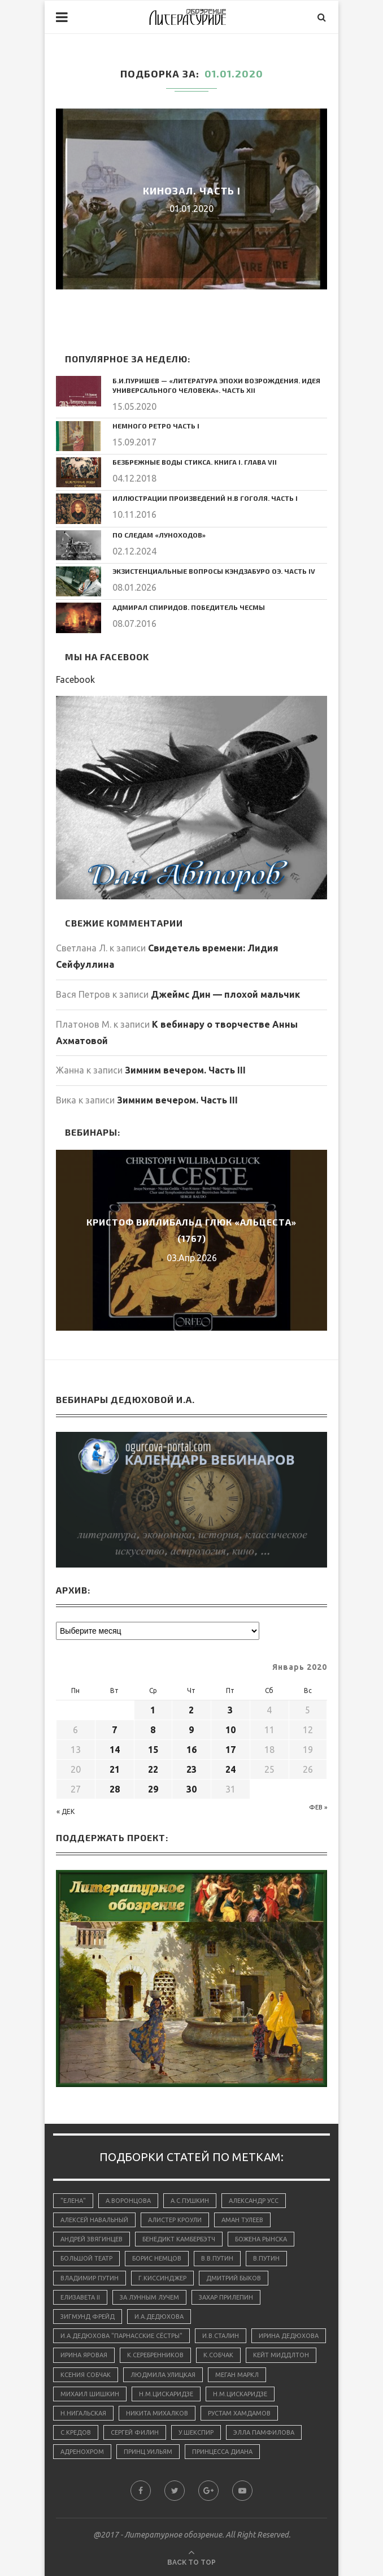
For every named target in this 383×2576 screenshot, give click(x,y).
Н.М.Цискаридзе (166, 2394)
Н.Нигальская (83, 2413)
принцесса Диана (222, 2451)
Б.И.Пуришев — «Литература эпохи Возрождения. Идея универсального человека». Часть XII (216, 385)
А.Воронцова (128, 2200)
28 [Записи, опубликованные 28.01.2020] (115, 1789)
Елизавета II (80, 2297)
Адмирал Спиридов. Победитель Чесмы (188, 607)
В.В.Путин (217, 2258)
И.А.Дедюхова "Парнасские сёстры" (121, 2335)
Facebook (75, 679)
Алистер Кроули (175, 2219)
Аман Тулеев (242, 2219)
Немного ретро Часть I (155, 426)
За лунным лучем (149, 2297)
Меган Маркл (237, 2374)
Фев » (318, 1807)
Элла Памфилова (263, 2432)
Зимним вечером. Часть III (185, 1070)
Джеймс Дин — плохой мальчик (225, 994)
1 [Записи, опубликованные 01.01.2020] (152, 1710)
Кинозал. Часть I (192, 190)
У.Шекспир (196, 2432)
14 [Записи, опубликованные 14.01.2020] (115, 1749)
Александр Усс (253, 2200)
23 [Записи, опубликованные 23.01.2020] (191, 1769)
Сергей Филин (135, 2432)
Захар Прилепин (226, 2297)
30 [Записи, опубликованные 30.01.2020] (191, 1789)
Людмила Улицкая (162, 2374)
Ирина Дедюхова (289, 2335)
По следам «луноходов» (159, 535)
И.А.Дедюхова (159, 2316)
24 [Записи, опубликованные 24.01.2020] (230, 1769)
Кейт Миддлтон (281, 2355)
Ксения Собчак (85, 2374)
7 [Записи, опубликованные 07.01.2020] (114, 1730)
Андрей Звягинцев (91, 2239)
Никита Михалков (157, 2413)
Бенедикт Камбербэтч (178, 2239)
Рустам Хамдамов (239, 2413)
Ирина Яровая (83, 2355)
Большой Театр (86, 2258)
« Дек (65, 1811)
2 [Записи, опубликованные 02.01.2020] (191, 1710)
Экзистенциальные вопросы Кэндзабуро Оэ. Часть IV (213, 571)
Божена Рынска (261, 2239)
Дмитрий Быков (233, 2278)
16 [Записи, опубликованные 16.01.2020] (191, 1749)
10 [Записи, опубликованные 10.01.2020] (230, 1730)
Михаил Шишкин (89, 2394)
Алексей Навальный (94, 2219)
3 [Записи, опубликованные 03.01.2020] (230, 1710)
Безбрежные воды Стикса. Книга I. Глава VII (194, 462)
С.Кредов (75, 2432)
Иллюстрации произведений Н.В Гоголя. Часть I (205, 498)
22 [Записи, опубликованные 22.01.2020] (153, 1769)
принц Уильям (148, 2451)
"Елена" (73, 2200)
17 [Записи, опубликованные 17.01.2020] (230, 1749)
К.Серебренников (155, 2355)
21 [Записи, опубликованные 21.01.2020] (115, 1769)
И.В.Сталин (220, 2335)
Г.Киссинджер (162, 2278)
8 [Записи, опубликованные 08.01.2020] (152, 1730)
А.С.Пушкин (190, 2200)
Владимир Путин (89, 2278)
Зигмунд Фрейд (87, 2316)
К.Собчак (218, 2355)
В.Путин (266, 2258)
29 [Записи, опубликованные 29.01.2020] (153, 1789)
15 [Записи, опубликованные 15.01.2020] (153, 1749)
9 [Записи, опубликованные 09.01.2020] (191, 1730)
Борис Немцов (156, 2258)
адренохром (82, 2451)
